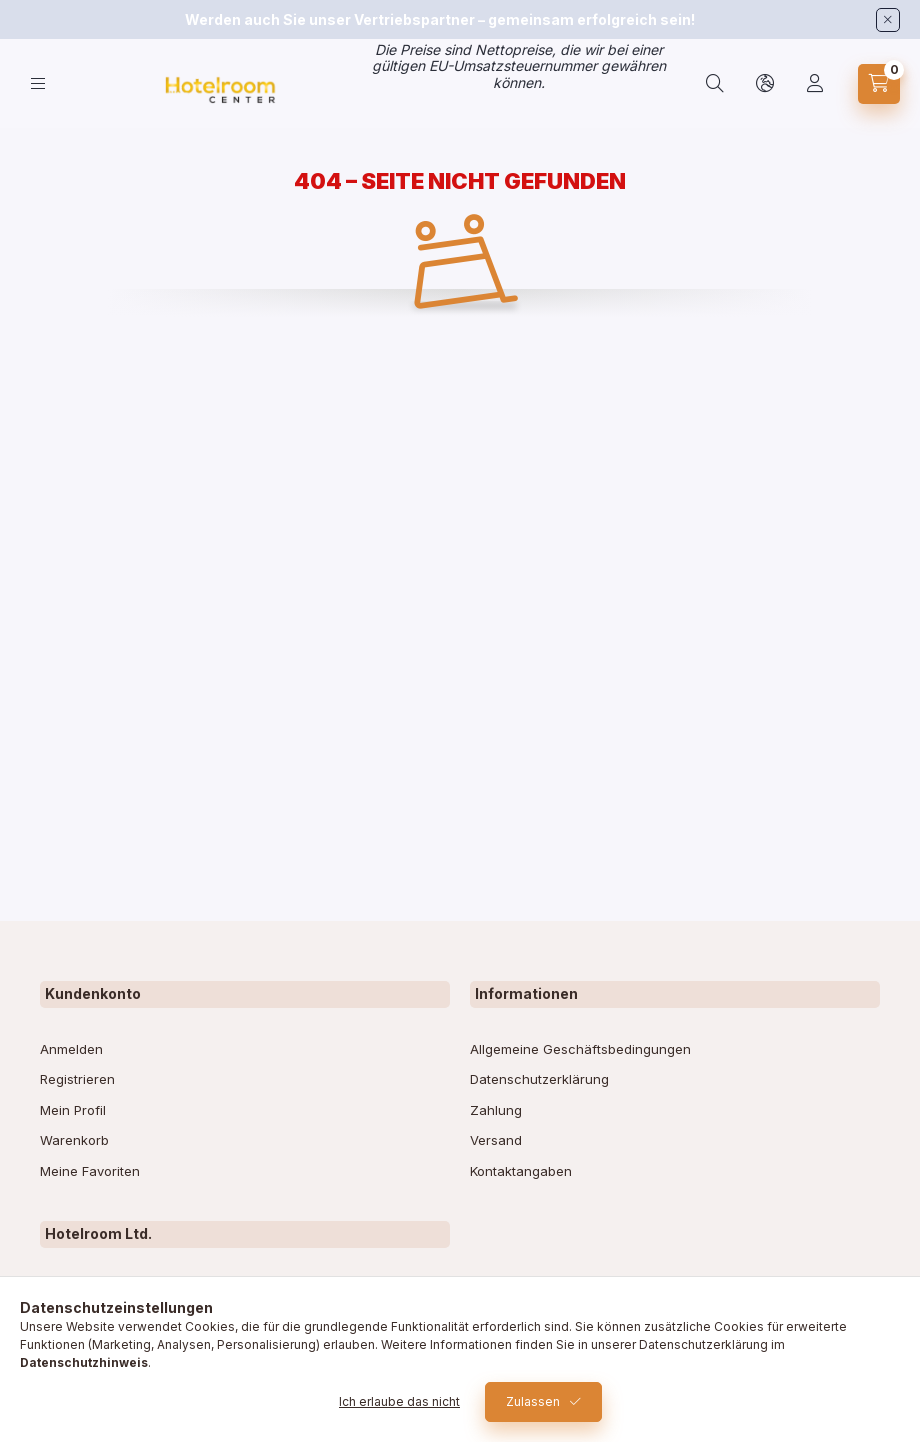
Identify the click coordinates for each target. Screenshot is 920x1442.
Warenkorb (74, 1140)
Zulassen (533, 1401)
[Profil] (815, 84)
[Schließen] (888, 20)
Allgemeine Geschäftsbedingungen (580, 1049)
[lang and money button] (765, 84)
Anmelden (71, 1049)
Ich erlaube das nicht (399, 1401)
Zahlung (496, 1110)
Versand (496, 1140)
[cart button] (879, 84)
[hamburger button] (38, 83)
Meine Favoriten (90, 1171)
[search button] (715, 84)
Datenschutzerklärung (539, 1079)
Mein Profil (73, 1110)
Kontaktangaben (521, 1171)
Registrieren (77, 1079)
